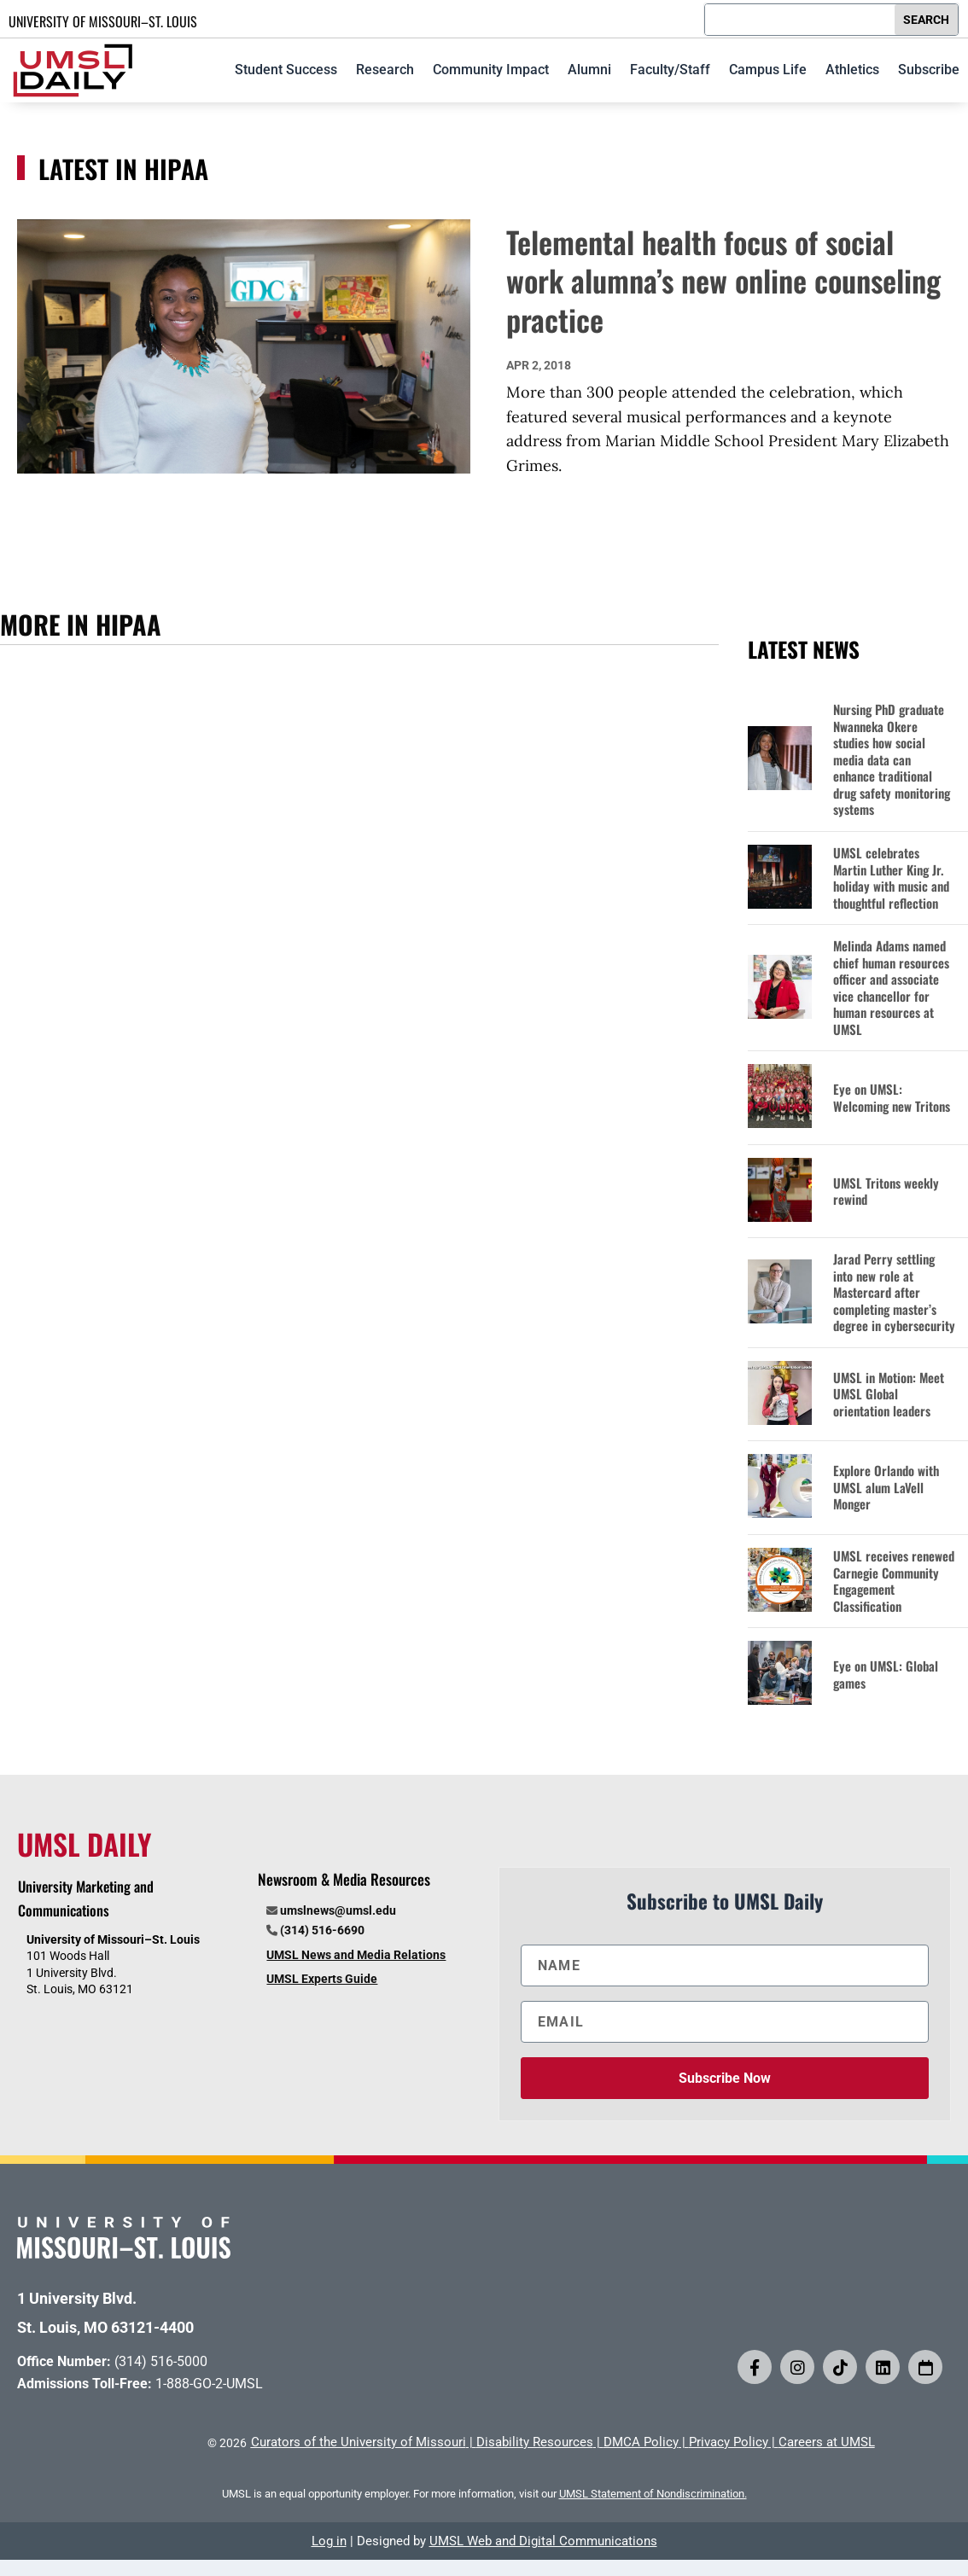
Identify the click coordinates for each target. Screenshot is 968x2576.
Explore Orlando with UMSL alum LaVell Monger (886, 1487)
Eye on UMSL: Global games (885, 1674)
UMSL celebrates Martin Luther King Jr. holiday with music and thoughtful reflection (891, 878)
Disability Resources (534, 2442)
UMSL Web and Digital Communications (543, 2541)
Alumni (589, 69)
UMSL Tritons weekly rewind (886, 1191)
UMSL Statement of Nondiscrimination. (653, 2493)
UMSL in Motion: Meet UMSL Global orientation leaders (888, 1394)
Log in (329, 2541)
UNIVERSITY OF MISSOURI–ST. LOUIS (103, 21)
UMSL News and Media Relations (356, 1955)
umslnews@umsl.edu (338, 1910)
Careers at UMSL (826, 2442)
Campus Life (768, 69)
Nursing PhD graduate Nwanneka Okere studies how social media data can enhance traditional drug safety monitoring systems (891, 759)
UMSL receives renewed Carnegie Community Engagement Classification (893, 1581)
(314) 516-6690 (322, 1930)
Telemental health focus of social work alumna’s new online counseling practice (723, 280)
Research (385, 69)
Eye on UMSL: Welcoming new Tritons (891, 1097)
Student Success (286, 69)
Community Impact (491, 69)
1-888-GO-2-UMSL (209, 2383)
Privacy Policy (728, 2442)
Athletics (852, 69)
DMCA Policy (641, 2442)
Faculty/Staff (670, 69)
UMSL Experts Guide (321, 1979)
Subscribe (928, 69)
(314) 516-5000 (160, 2361)
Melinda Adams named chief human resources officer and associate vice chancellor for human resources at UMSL (891, 988)
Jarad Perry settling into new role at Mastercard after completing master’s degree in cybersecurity (894, 1293)
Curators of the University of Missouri (358, 2442)
